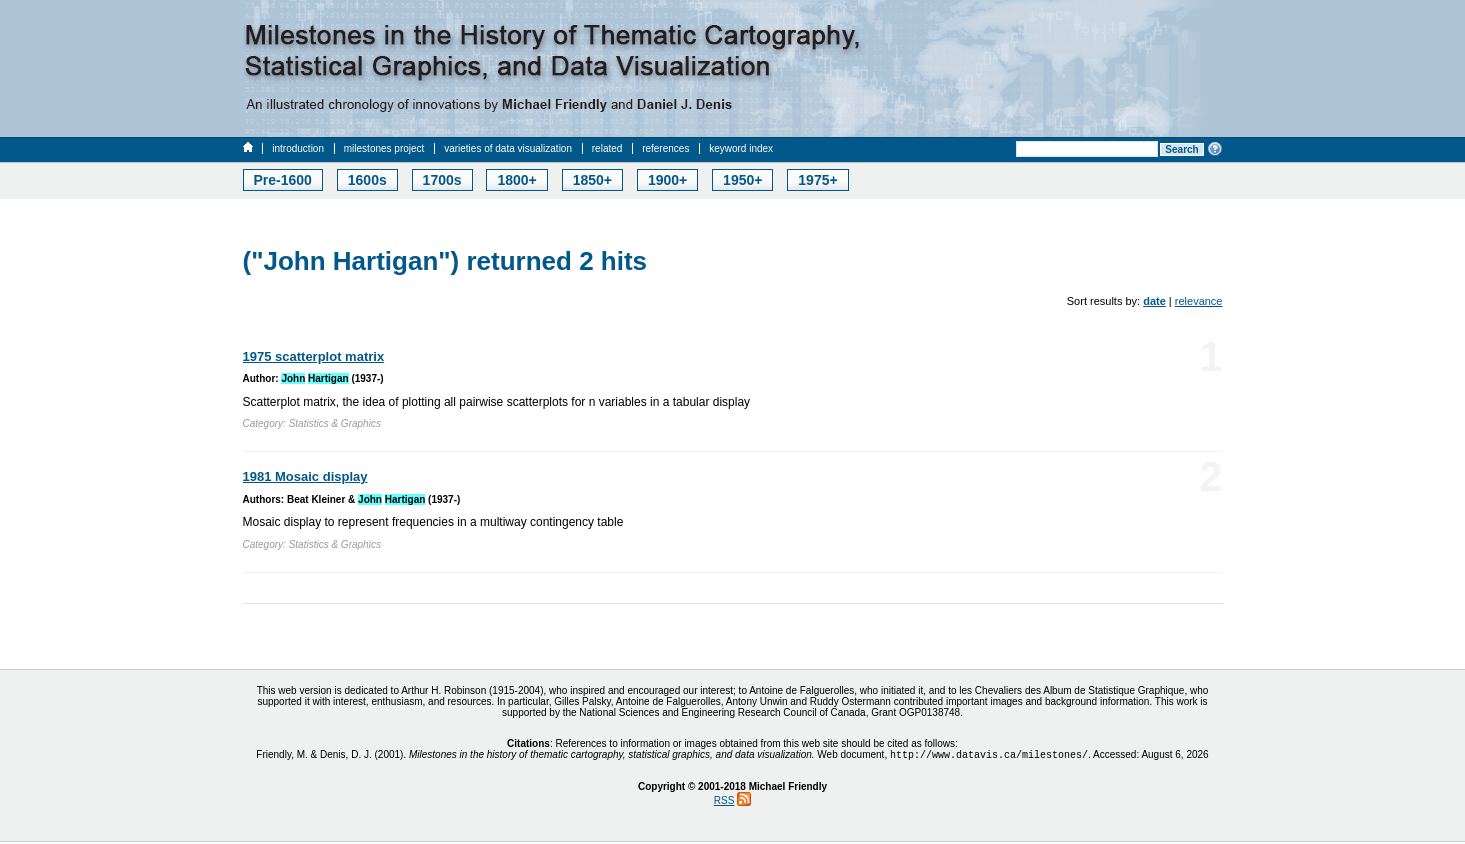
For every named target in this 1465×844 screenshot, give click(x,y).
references (665, 148)
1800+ (516, 180)
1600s (367, 180)
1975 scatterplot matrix (314, 356)
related (607, 148)
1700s (442, 180)
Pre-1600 (283, 180)
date (1154, 301)
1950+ (742, 180)
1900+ (667, 180)
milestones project (384, 148)
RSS (724, 802)
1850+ (592, 180)
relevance (1199, 301)
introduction (298, 148)
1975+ (817, 180)
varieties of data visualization (508, 148)
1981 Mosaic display (305, 476)
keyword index (741, 148)
